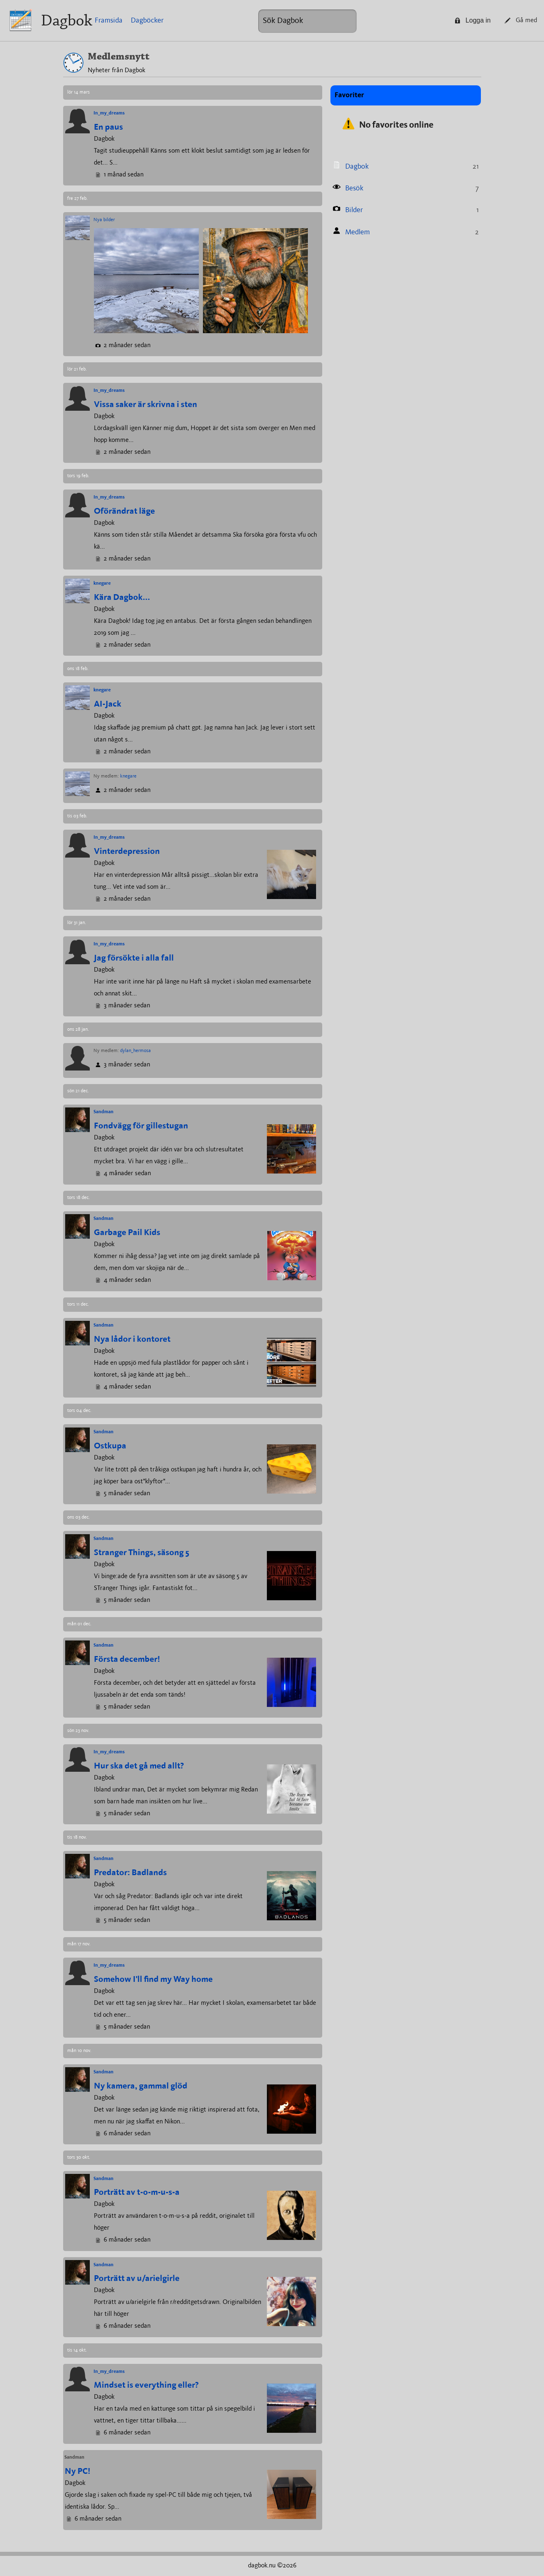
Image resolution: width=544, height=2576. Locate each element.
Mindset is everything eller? (146, 2385)
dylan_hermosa (135, 1050)
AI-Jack (107, 704)
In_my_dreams (109, 113)
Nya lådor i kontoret (132, 1339)
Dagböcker (147, 20)
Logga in (473, 20)
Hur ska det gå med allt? (139, 1766)
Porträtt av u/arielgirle (137, 2278)
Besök (354, 188)
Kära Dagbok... (122, 597)
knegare (102, 583)
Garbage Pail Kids (127, 1233)
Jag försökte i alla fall (134, 958)
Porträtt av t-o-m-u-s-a (137, 2192)
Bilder (354, 210)
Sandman (103, 1112)
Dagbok (66, 20)
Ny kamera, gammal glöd (140, 2086)
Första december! (127, 1659)
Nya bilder (104, 219)
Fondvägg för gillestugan (141, 1126)
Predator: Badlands (130, 1873)
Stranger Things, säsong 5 (141, 1553)
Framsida (109, 20)
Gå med (521, 20)
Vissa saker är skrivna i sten (145, 404)
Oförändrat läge (124, 511)
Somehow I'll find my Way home (153, 1979)
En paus (108, 127)
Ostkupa (110, 1446)
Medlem (357, 232)
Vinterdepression (127, 851)
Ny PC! (77, 2471)
